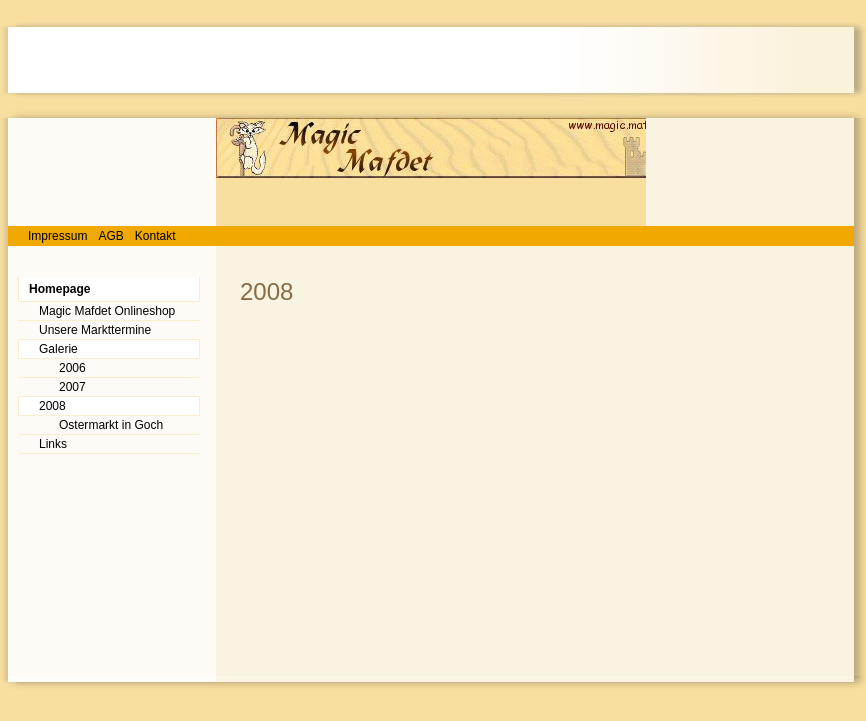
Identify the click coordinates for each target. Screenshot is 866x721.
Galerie (58, 349)
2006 (72, 368)
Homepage (59, 289)
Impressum (57, 236)
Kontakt (155, 236)
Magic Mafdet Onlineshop (107, 311)
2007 (72, 387)
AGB (110, 236)
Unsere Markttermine (95, 330)
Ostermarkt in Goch (111, 425)
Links (53, 444)
